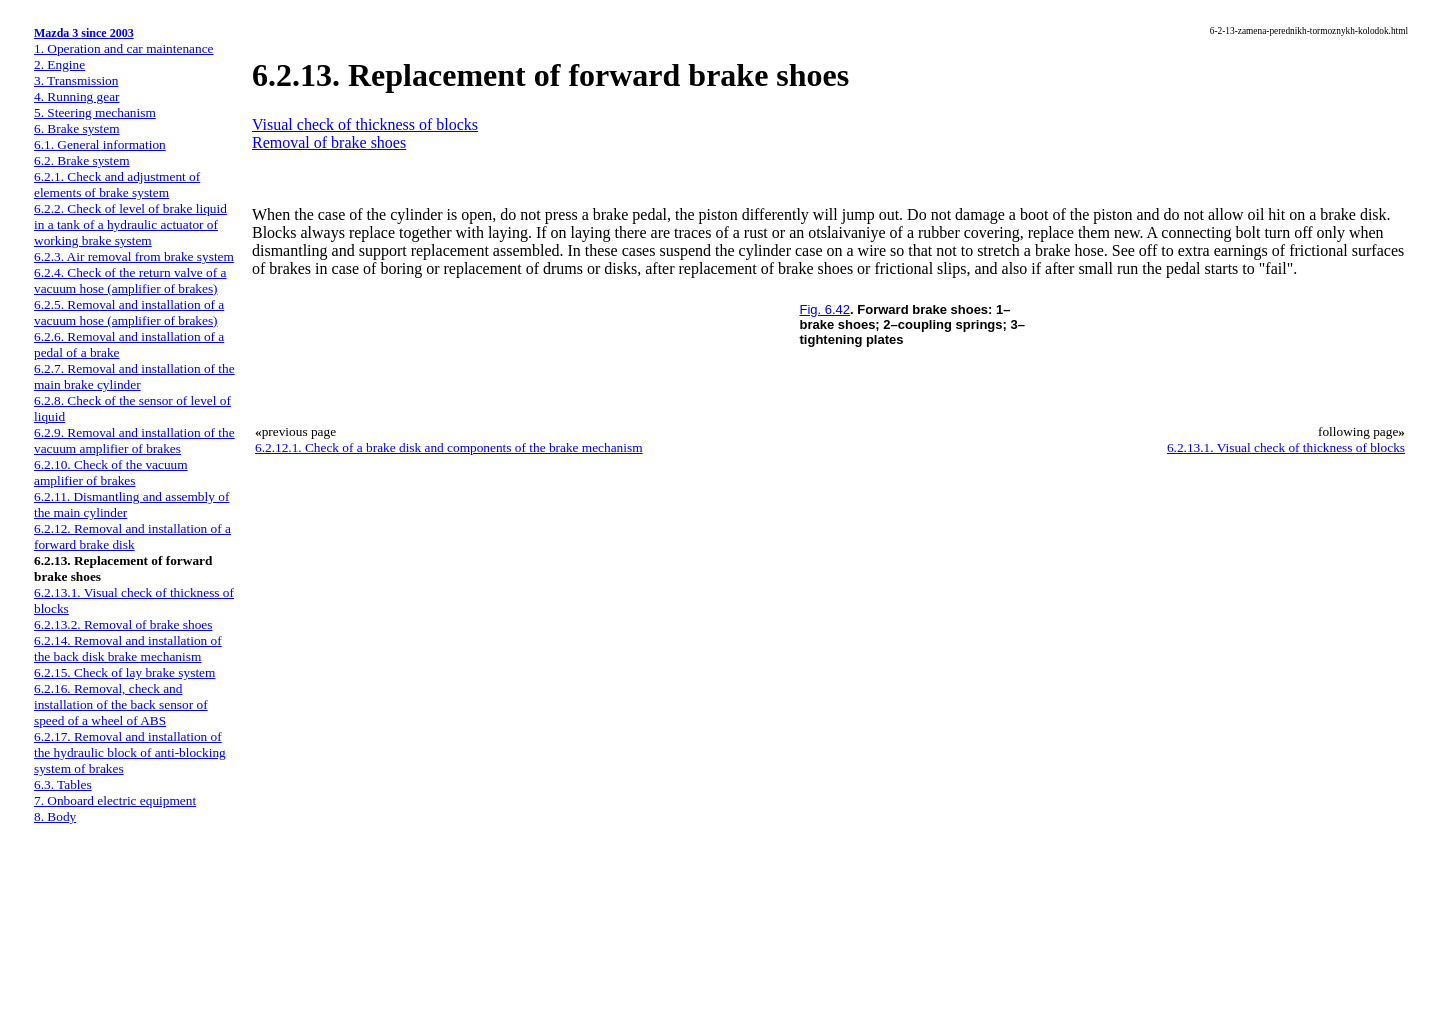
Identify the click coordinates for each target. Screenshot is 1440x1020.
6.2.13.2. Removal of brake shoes (123, 624)
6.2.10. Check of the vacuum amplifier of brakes (111, 472)
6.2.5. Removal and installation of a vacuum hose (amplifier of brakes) (129, 312)
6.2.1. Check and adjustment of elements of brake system (117, 184)
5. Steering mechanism (95, 112)
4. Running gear (77, 96)
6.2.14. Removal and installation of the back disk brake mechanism (128, 648)
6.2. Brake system (82, 160)
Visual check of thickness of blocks (365, 124)
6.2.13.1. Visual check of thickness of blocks (1286, 447)
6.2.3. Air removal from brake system (134, 256)
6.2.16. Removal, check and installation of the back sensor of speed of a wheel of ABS (121, 704)
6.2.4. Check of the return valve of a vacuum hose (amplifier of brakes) (130, 280)
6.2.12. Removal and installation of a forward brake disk (132, 536)
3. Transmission (76, 80)
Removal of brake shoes (329, 142)
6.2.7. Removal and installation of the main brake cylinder (134, 376)
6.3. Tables (63, 784)
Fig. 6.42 (825, 309)
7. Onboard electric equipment (115, 800)
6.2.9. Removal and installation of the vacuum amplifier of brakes (134, 440)
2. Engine (59, 64)
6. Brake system (77, 128)
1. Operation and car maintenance (123, 48)
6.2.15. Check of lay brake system (124, 672)
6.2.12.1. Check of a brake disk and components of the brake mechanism (449, 447)
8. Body (55, 816)
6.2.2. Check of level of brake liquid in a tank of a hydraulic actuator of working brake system (130, 224)
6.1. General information (100, 144)
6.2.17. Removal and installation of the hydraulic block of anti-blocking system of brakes (130, 752)
